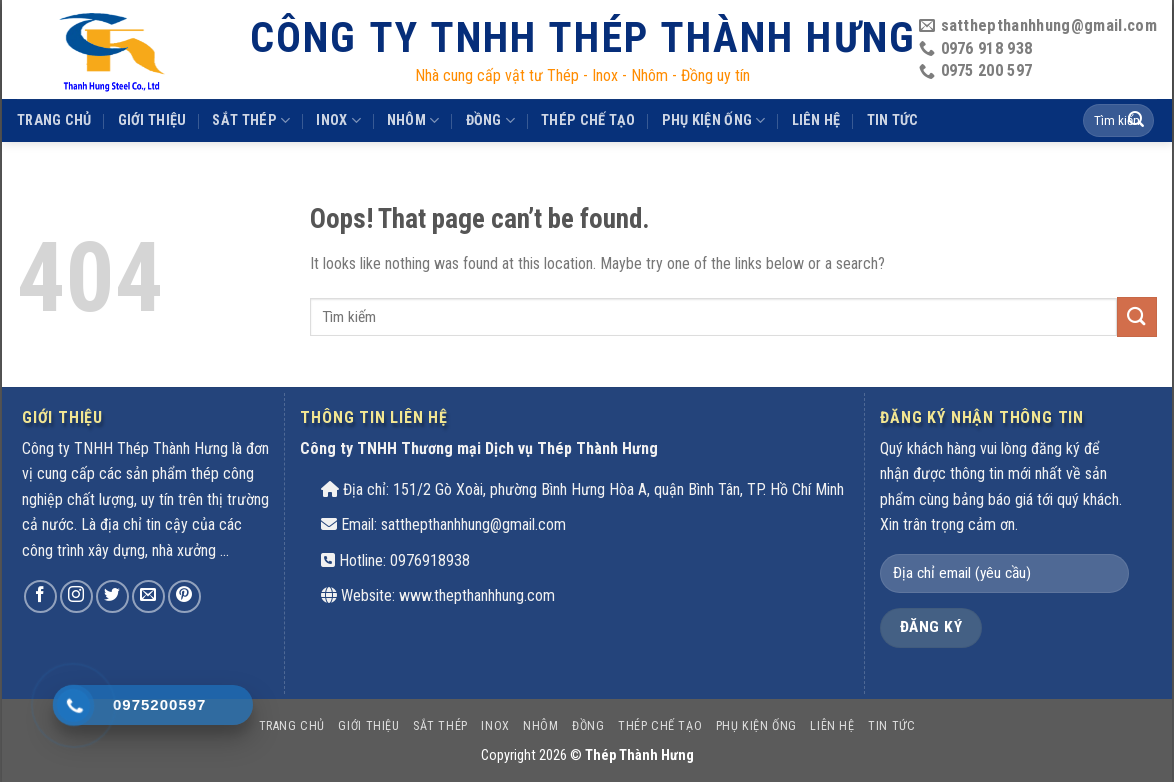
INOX (338, 120)
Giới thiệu (152, 120)
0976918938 (430, 560)
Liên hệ (816, 120)
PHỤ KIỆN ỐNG (714, 120)
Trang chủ (54, 120)
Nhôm (413, 120)
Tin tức (893, 120)
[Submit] (1137, 316)
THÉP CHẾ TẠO (588, 120)
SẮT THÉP (251, 120)
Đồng (491, 120)
